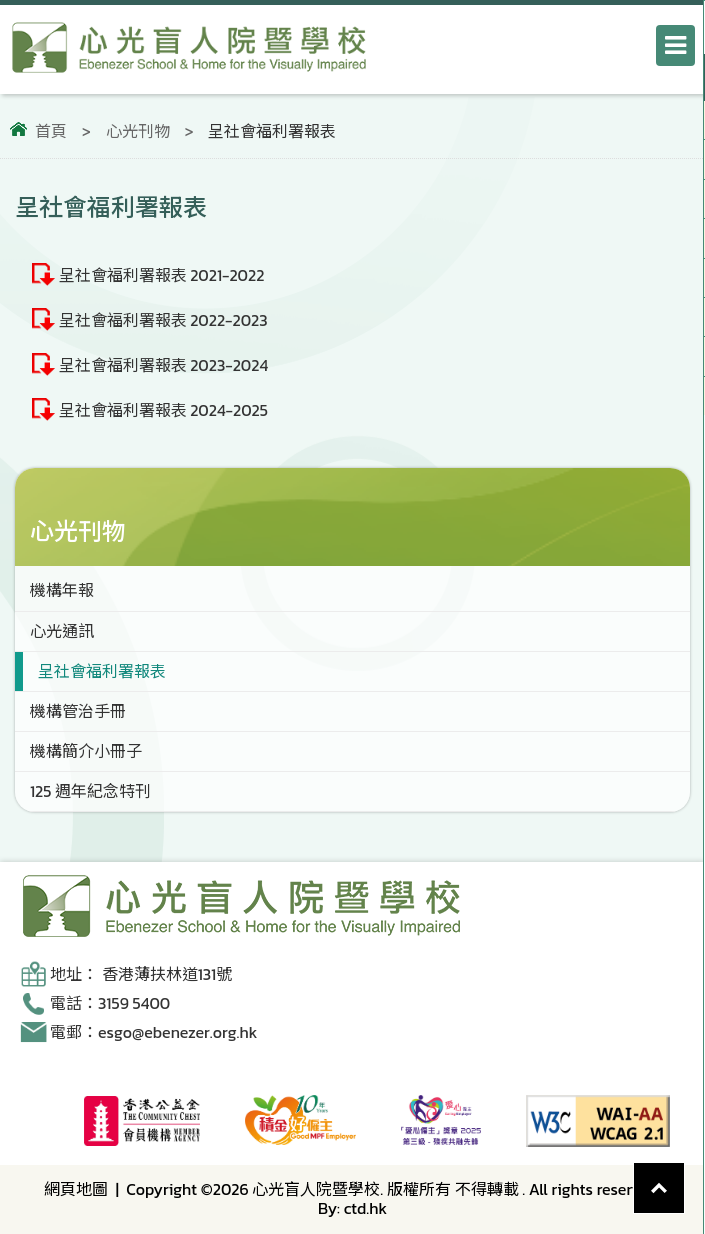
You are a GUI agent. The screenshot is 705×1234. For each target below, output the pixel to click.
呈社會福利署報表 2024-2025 (164, 410)
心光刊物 (138, 131)
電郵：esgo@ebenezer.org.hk (153, 1032)
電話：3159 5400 (110, 1003)
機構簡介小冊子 (86, 751)
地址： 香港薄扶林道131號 (141, 974)
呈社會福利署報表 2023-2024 (164, 365)
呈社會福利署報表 (102, 671)
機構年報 (62, 590)
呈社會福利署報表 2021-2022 (162, 275)
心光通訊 (62, 631)
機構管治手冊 (78, 711)
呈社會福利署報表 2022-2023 (163, 320)
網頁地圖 (76, 1189)
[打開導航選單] (675, 45)
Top (684, 1173)
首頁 (51, 131)
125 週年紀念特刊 (90, 791)
